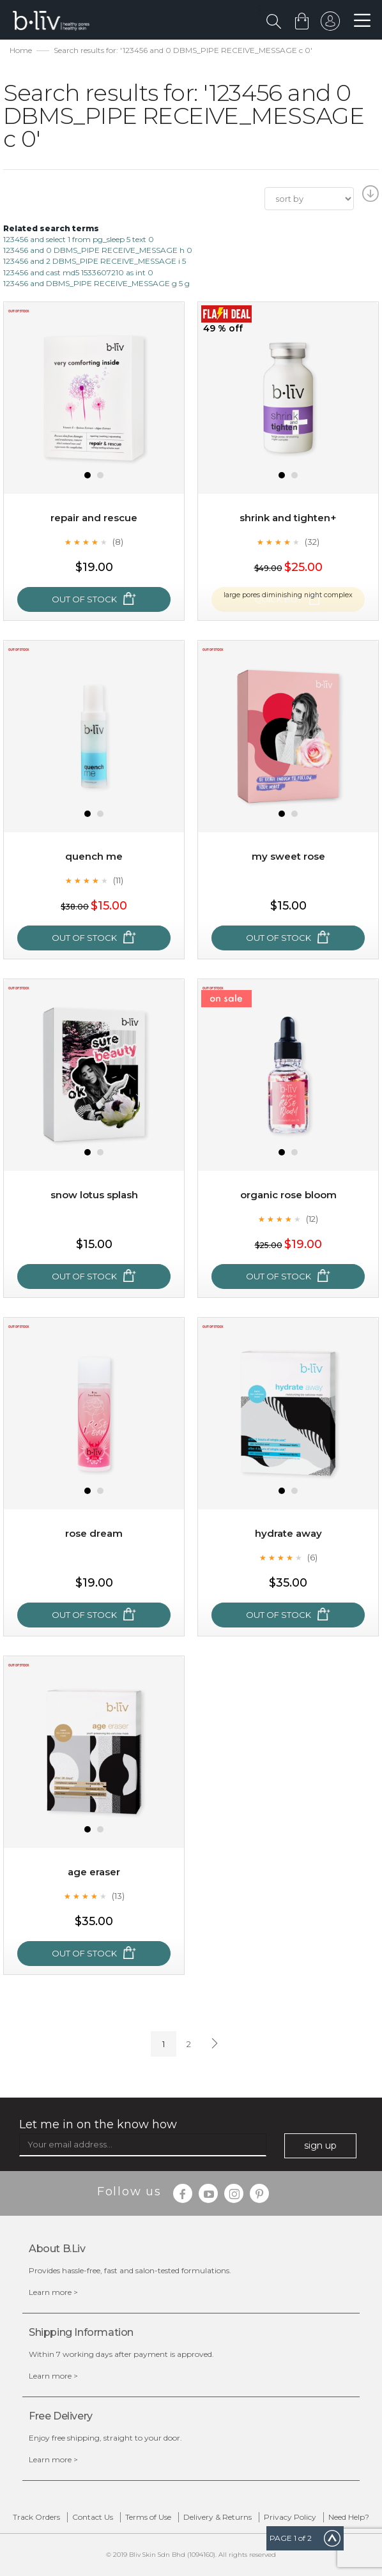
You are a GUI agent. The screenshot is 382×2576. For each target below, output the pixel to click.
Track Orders (36, 2517)
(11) (118, 880)
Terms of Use (148, 2517)
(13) (118, 1896)
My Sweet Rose (288, 856)
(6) (312, 1557)
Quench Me (94, 856)
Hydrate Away (288, 1533)
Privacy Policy (290, 2517)
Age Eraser (94, 1872)
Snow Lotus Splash (94, 1195)
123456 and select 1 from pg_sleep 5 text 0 (78, 239)
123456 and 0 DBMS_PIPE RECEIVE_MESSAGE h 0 (97, 250)
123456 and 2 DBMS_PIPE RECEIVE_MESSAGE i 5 (94, 261)
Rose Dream (94, 1533)
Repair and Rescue (94, 518)
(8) (117, 542)
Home (21, 50)
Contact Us (92, 2517)
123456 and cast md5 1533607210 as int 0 (78, 272)
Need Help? (348, 2517)
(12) (312, 1219)
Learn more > (53, 2292)
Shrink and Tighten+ (288, 518)
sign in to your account (329, 24)
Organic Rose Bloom (288, 1195)
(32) (312, 542)
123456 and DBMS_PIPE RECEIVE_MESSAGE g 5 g (96, 283)
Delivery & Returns (217, 2517)
